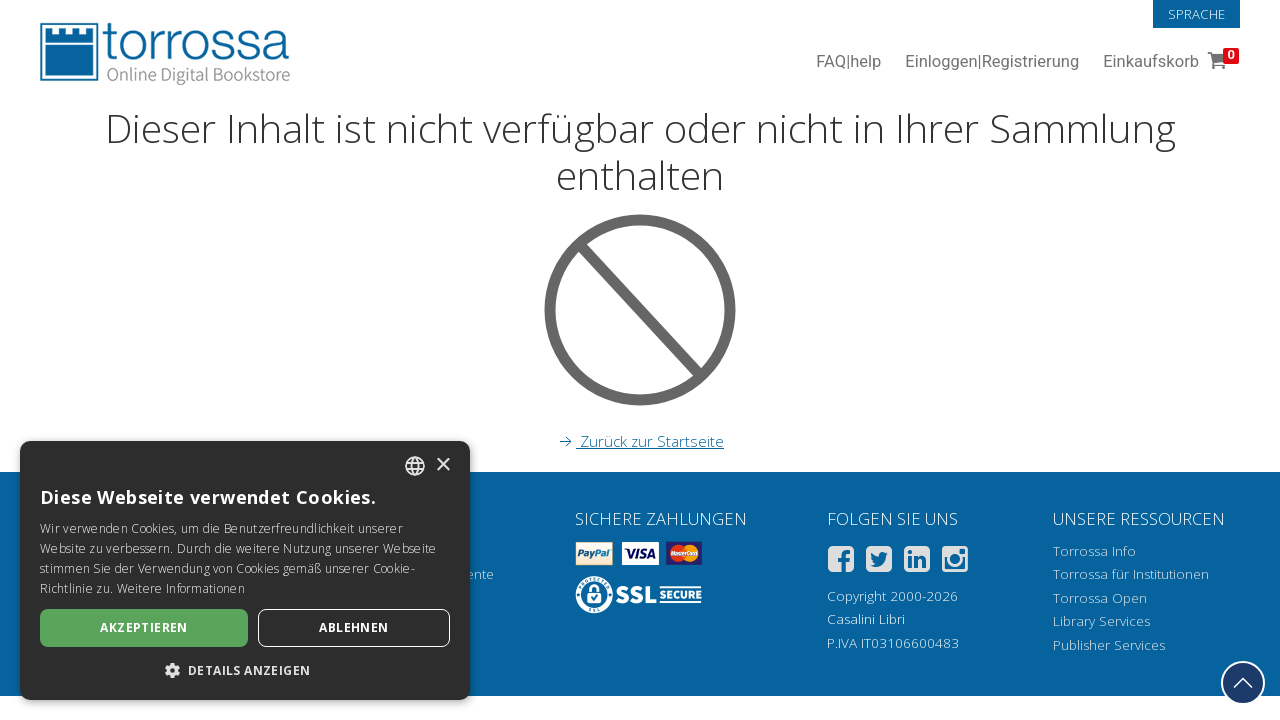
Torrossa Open (1100, 598)
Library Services (1101, 621)
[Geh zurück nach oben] (1243, 683)
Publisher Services (1109, 645)
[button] (245, 670)
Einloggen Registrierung (992, 62)
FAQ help (848, 62)
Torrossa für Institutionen (1131, 574)
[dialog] (245, 570)
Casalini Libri (866, 619)
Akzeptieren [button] (143, 627)
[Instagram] (955, 562)
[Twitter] (879, 562)
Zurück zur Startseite (640, 441)
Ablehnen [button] (353, 627)
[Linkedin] (917, 562)
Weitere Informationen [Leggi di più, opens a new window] (181, 588)
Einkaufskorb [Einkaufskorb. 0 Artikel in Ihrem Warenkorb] (1169, 62)
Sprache (1196, 14)
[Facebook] (841, 562)
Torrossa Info (1094, 551)
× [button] (442, 465)
